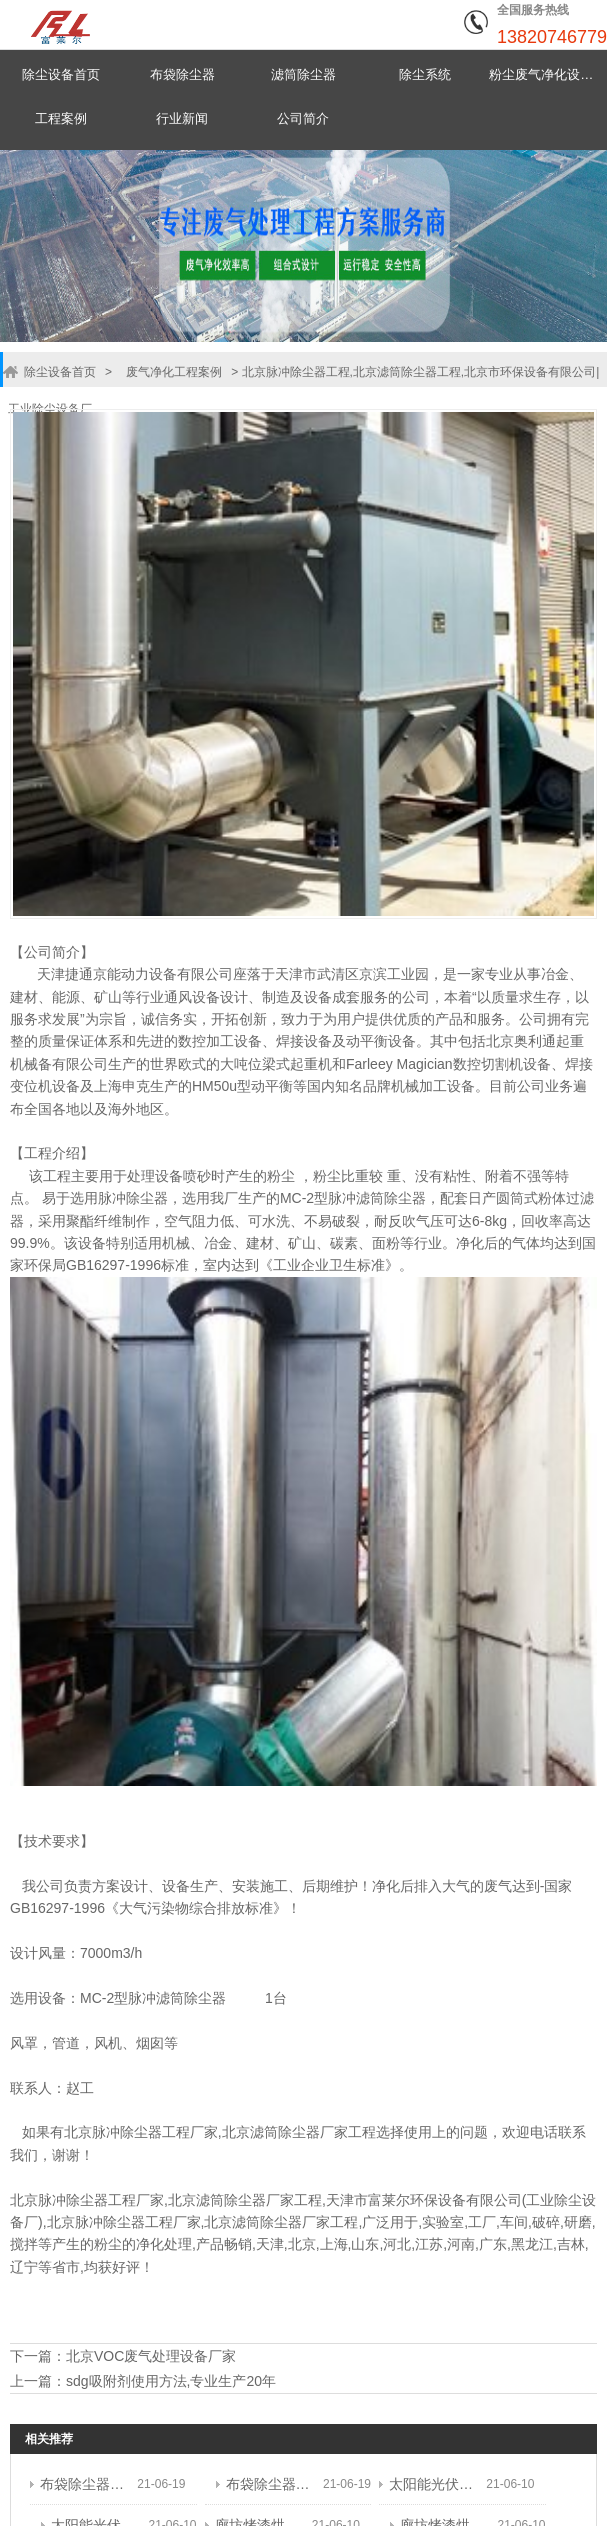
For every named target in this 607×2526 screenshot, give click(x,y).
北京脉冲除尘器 (113, 2132)
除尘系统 (425, 74)
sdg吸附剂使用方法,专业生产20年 (171, 2378)
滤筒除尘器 (303, 74)
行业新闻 (182, 118)
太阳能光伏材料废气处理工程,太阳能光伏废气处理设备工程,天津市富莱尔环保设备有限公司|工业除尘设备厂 (432, 2481)
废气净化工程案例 (172, 372)
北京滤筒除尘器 (271, 2132)
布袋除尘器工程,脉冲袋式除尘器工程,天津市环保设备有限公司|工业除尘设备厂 (83, 2481)
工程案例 (61, 118)
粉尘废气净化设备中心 (546, 74)
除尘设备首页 (61, 74)
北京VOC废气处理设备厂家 (151, 2355)
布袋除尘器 (182, 74)
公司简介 (303, 118)
